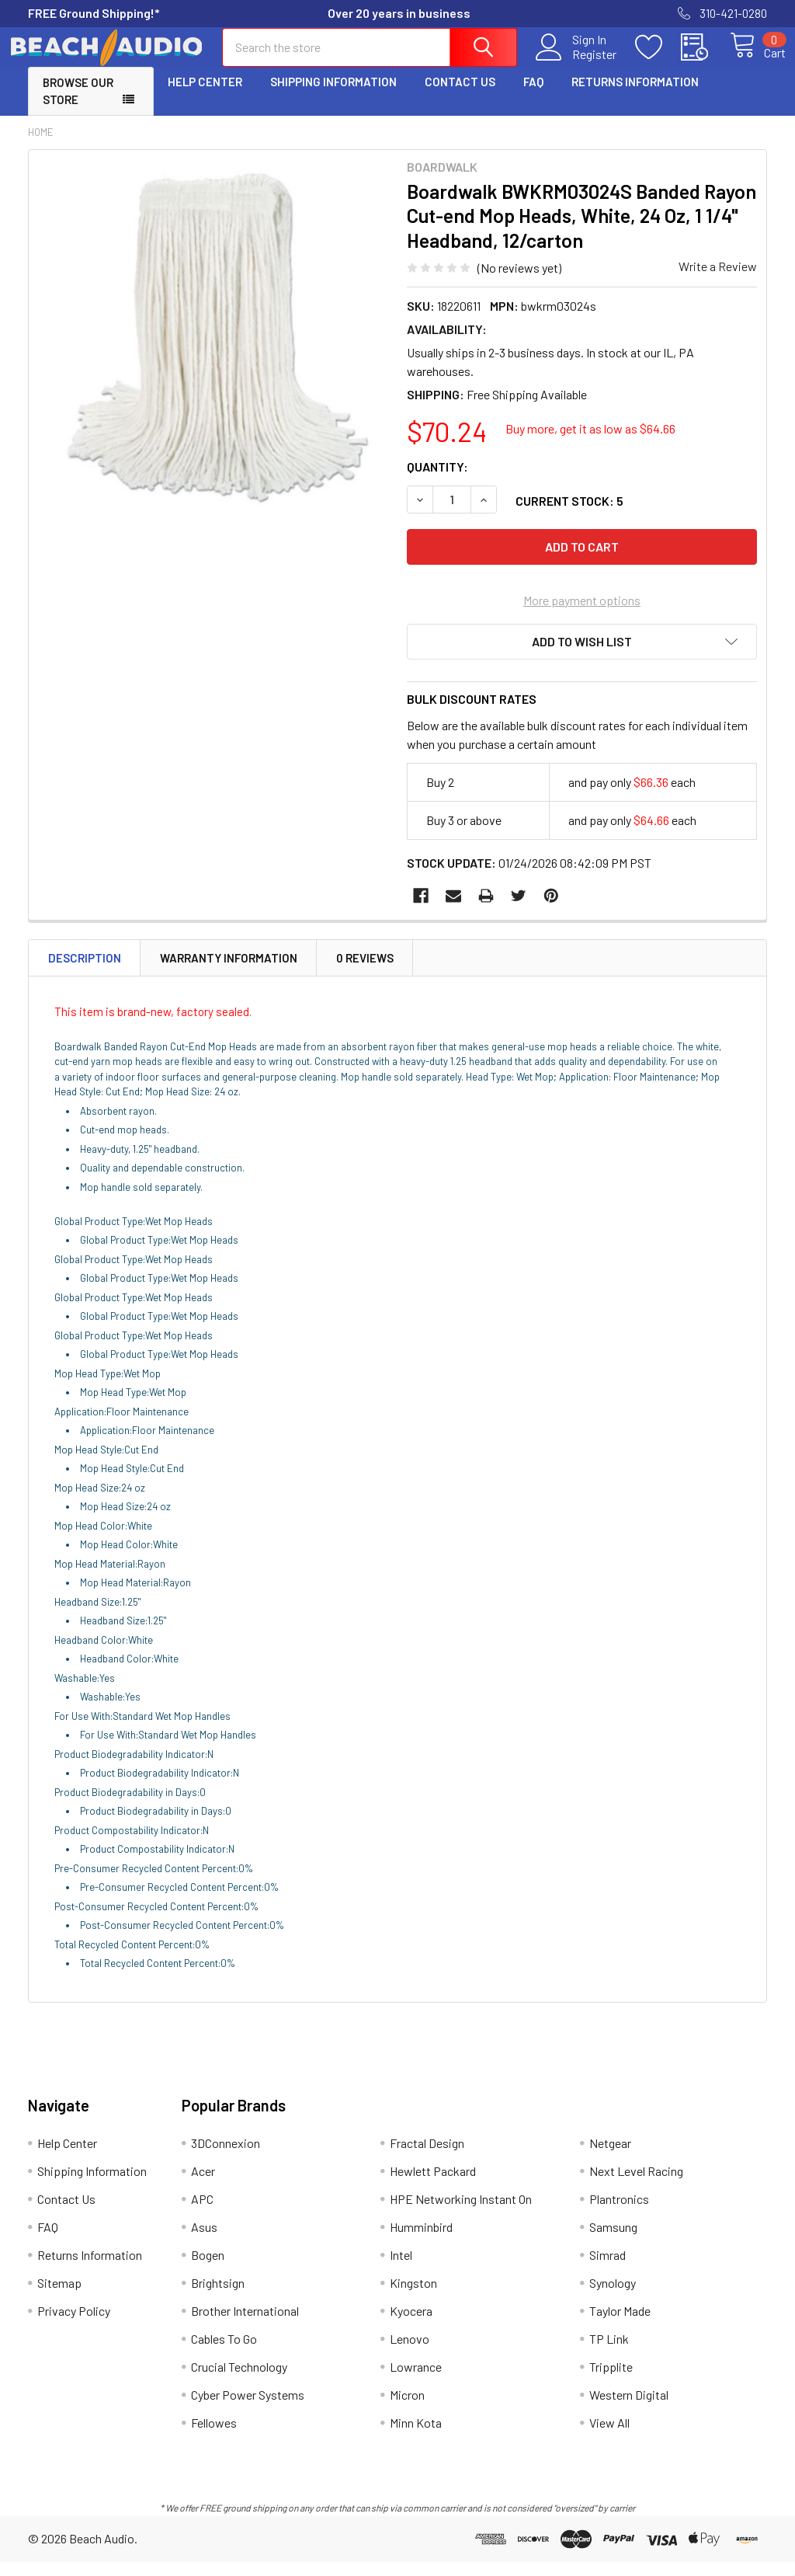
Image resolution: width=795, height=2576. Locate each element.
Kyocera (411, 2324)
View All (609, 2436)
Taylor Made (620, 2324)
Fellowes (214, 2436)
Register (576, 63)
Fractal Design (427, 2157)
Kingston (413, 2296)
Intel (401, 2268)
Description (84, 972)
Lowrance (416, 2380)
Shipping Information (333, 96)
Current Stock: (569, 514)
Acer (203, 2184)
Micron (407, 2408)
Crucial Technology (239, 2380)
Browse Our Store (78, 105)
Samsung (613, 2240)
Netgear (610, 2157)
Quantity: (437, 480)
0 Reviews (365, 972)
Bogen (207, 2268)
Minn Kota (416, 2436)
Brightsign (218, 2296)
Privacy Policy (73, 2324)
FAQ (533, 96)
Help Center (205, 96)
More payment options (582, 614)
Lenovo (409, 2352)
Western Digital (628, 2408)
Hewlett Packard (433, 2184)
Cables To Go (224, 2352)
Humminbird (421, 2240)
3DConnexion (225, 2157)
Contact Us (460, 96)
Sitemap (59, 2296)
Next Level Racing (636, 2184)
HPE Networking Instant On (461, 2212)
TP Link (609, 2352)
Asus (204, 2240)
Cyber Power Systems (247, 2408)
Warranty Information (228, 972)
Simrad (607, 2268)
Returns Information (635, 96)
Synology (612, 2296)
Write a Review (718, 280)
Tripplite (611, 2380)
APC (202, 2212)
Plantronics (619, 2212)
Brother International (245, 2324)
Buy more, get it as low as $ (590, 442)
